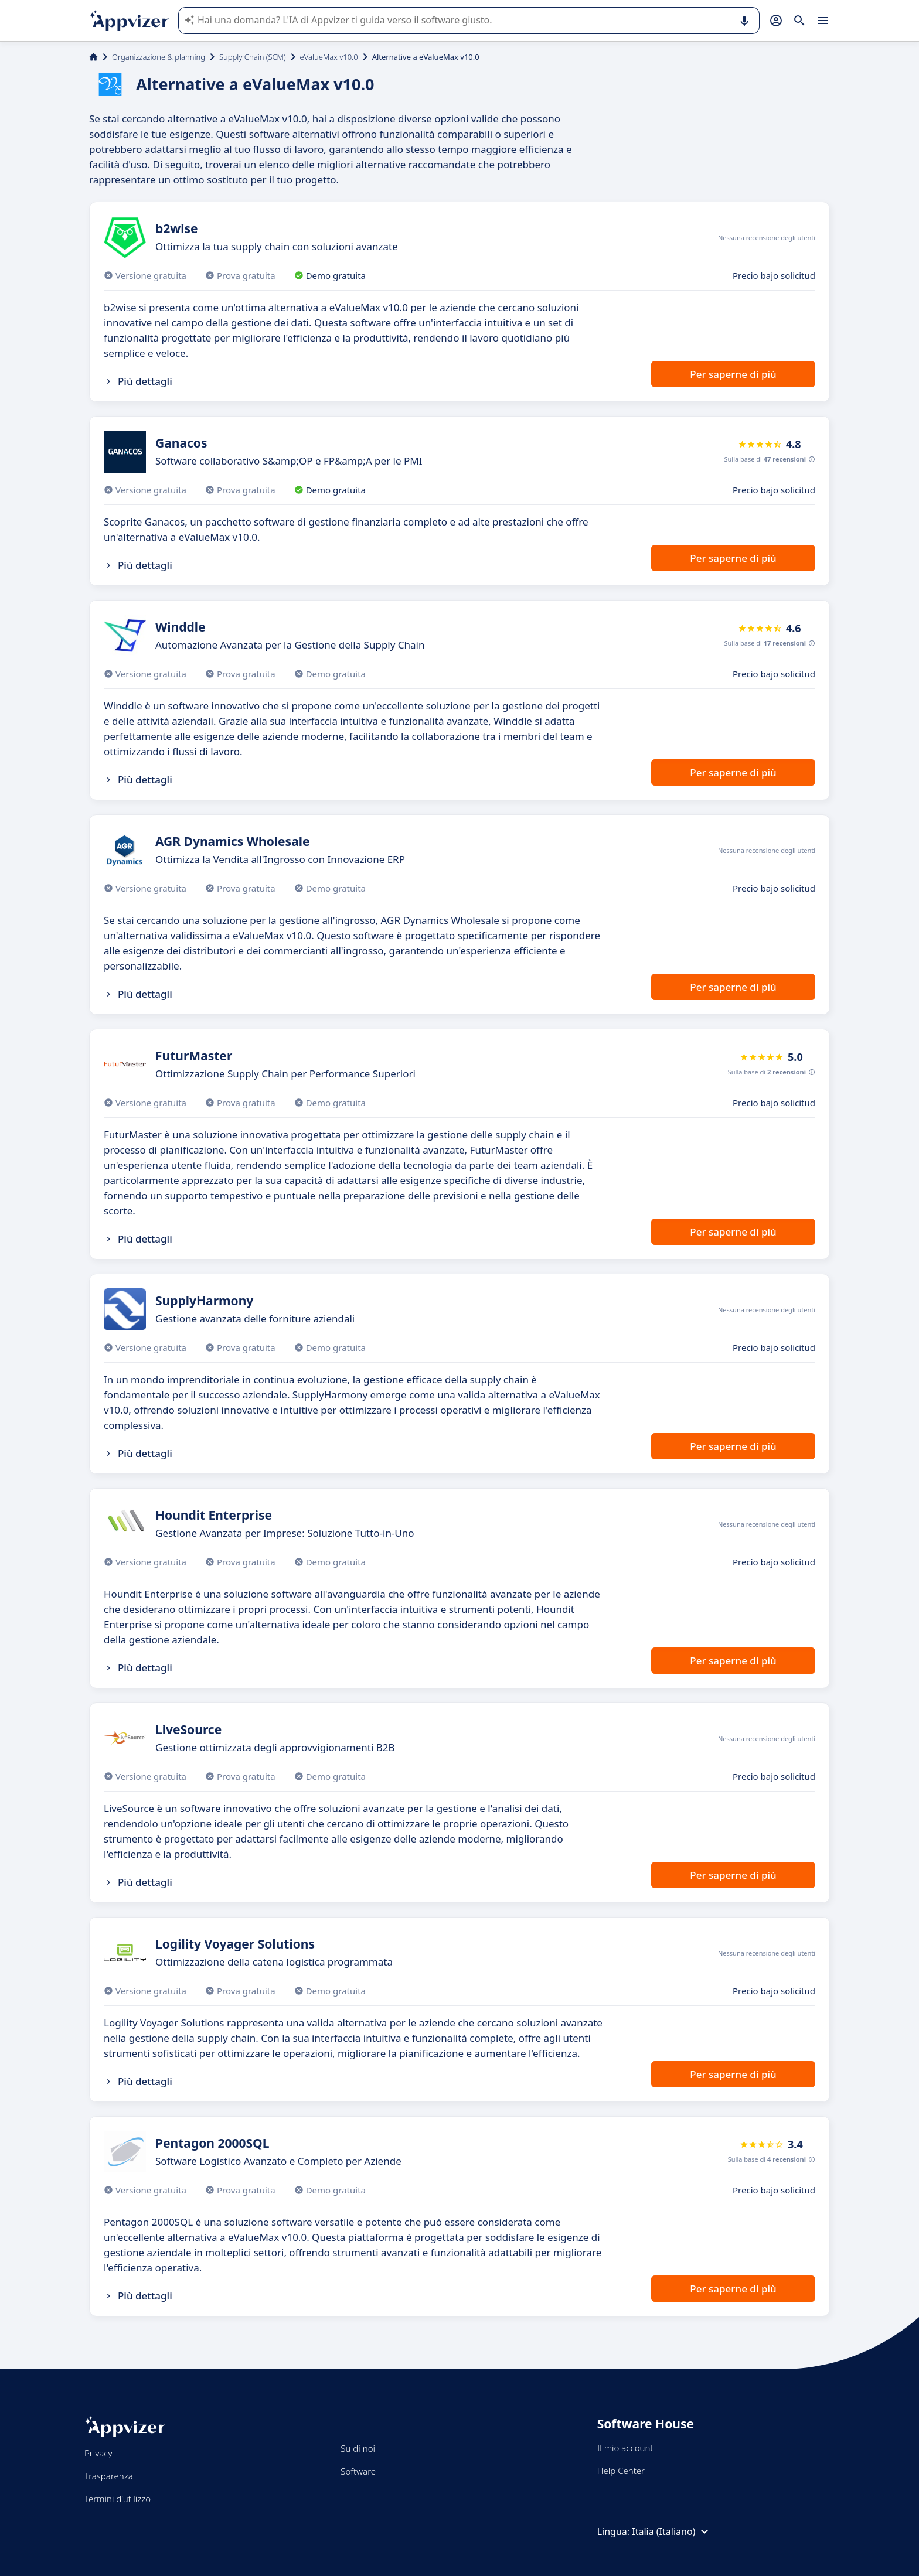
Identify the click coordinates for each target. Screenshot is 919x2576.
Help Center (621, 2470)
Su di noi (358, 2448)
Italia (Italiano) (672, 2531)
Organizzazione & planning (158, 57)
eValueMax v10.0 (329, 57)
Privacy (98, 2453)
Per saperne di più (733, 374)
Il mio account (625, 2448)
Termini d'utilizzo (117, 2499)
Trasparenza (108, 2476)
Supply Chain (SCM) (252, 57)
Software (358, 2471)
